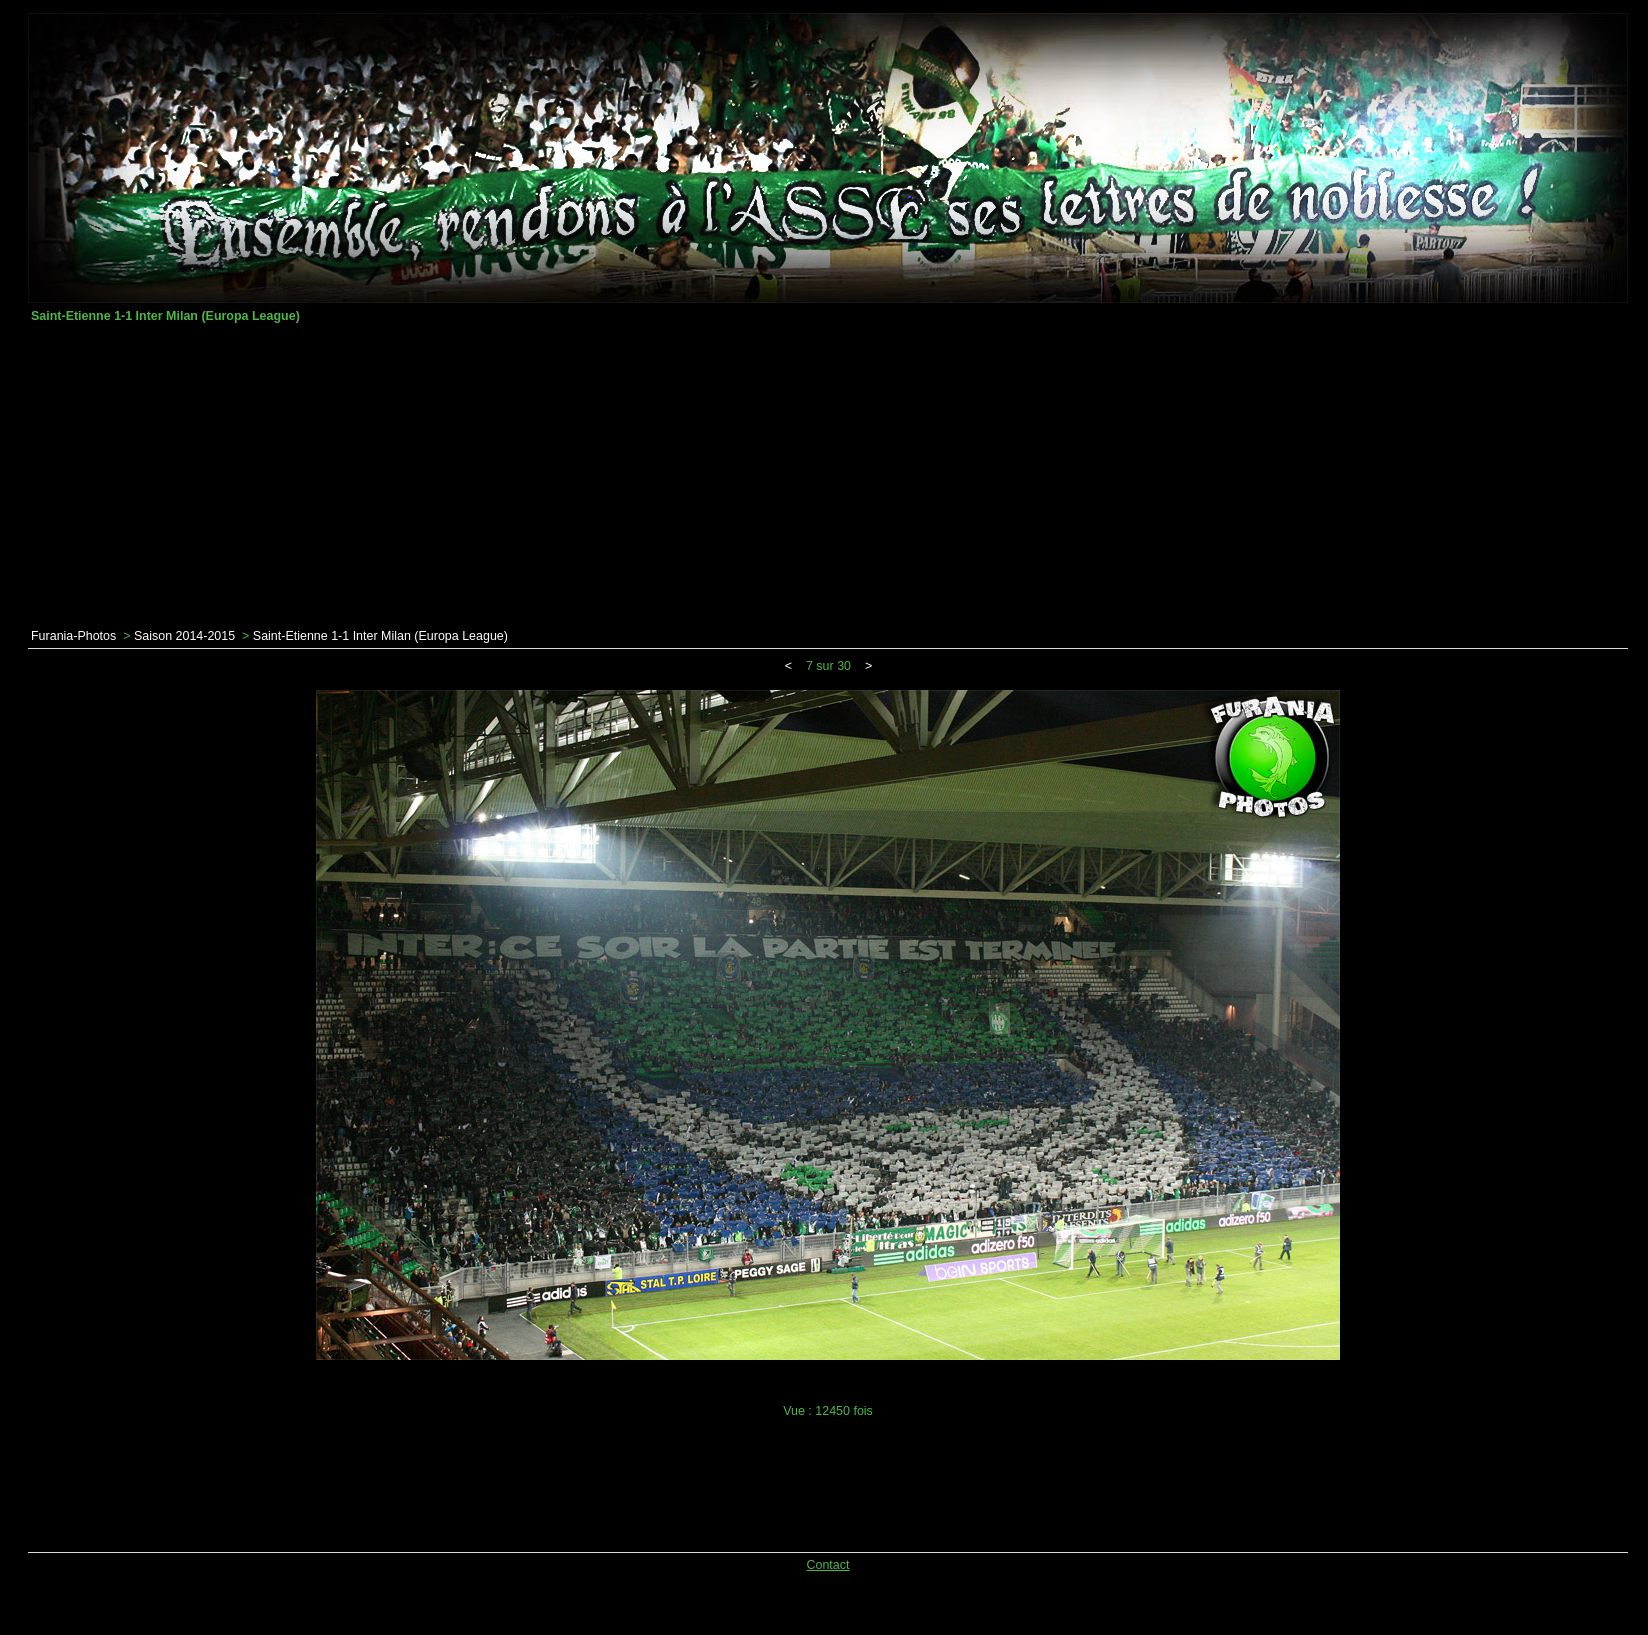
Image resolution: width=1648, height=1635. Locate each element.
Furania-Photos (73, 636)
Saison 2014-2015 (184, 636)
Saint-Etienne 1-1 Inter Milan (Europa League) (380, 636)
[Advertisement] (828, 476)
